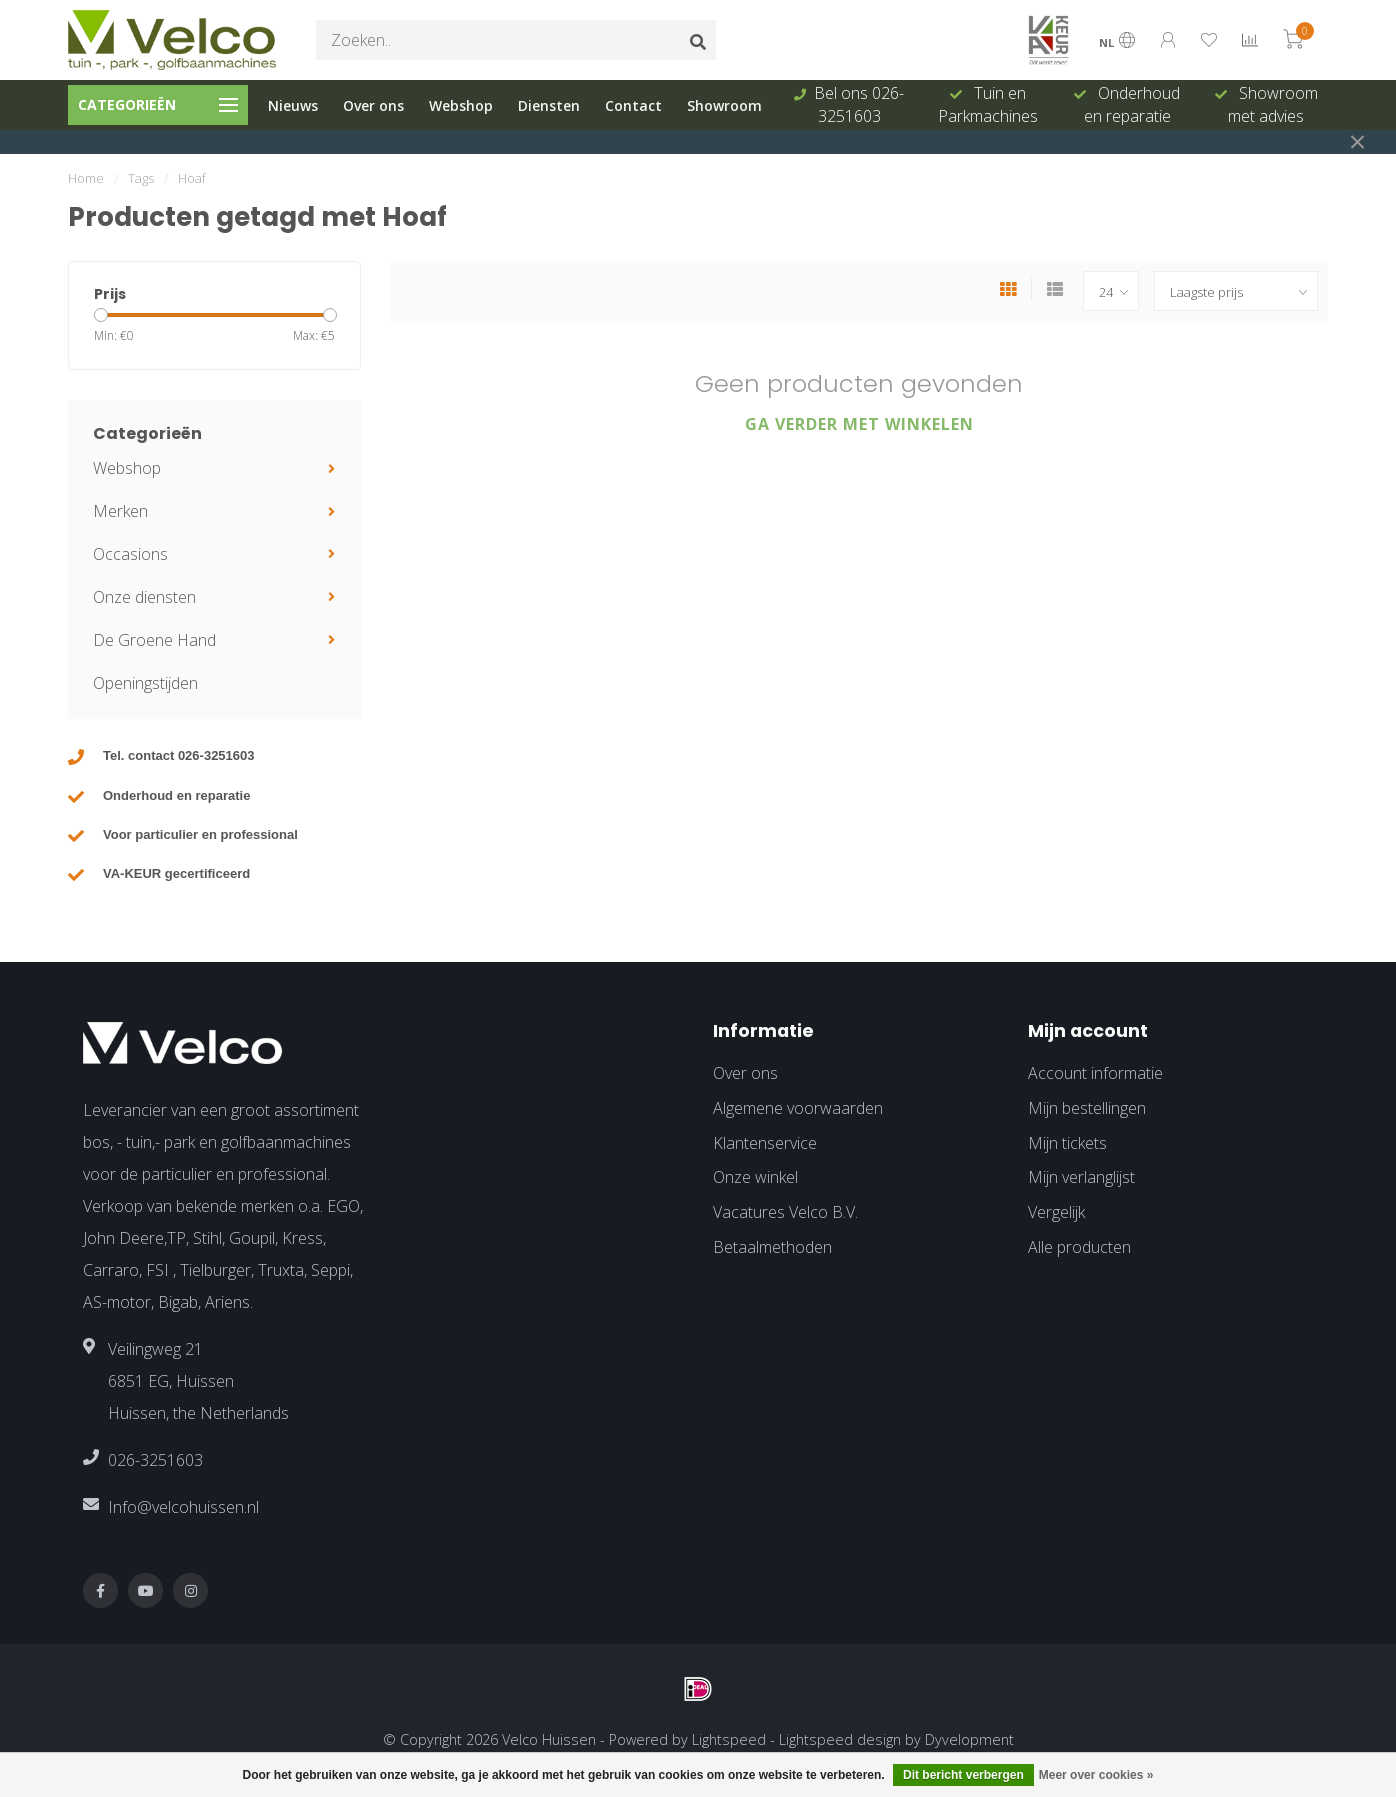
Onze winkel (755, 1177)
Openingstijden (145, 683)
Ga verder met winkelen (859, 424)
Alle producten (1079, 1247)
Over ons (373, 105)
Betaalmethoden (772, 1247)
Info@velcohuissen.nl (183, 1507)
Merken (120, 511)
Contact (633, 105)
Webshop (461, 105)
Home (86, 178)
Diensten (549, 105)
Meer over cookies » (1096, 1775)
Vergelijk (1056, 1212)
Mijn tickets (1067, 1143)
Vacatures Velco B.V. (785, 1212)
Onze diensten (144, 597)
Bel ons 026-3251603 (859, 104)
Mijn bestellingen (1087, 1108)
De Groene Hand (154, 640)
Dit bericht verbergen (963, 1775)
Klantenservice (765, 1143)
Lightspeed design (840, 1739)
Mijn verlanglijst (1081, 1177)
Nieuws (293, 105)
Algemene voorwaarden (798, 1108)
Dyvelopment (969, 1739)
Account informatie (1095, 1073)
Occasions (130, 554)
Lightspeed (729, 1739)
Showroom (724, 105)
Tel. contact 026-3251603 (179, 755)
